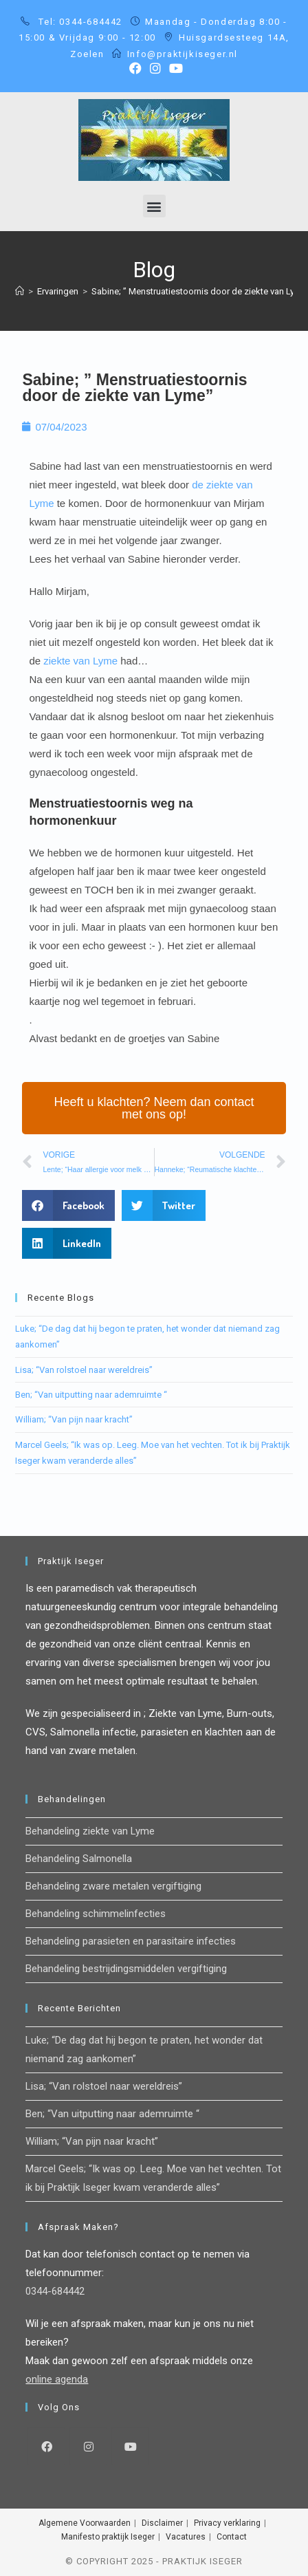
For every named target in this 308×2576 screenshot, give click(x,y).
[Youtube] (130, 2446)
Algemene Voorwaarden (84, 2523)
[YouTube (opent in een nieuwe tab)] (174, 68)
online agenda (56, 2379)
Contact (232, 2537)
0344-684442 (55, 2291)
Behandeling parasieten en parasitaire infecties (130, 1941)
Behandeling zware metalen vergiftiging (113, 1886)
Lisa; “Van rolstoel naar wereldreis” (84, 1370)
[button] (154, 206)
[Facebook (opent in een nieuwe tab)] (135, 68)
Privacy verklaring (227, 2523)
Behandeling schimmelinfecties (95, 1913)
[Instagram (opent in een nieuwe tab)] (155, 68)
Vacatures (186, 2537)
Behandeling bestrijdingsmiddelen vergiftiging (126, 1968)
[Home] (19, 291)
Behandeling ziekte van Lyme (90, 1831)
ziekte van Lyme (80, 661)
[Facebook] (46, 2446)
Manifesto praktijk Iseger (108, 2537)
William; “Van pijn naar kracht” (74, 1419)
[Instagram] (88, 2446)
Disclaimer (162, 2523)
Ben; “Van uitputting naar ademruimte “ (91, 1394)
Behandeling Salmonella (78, 1858)
